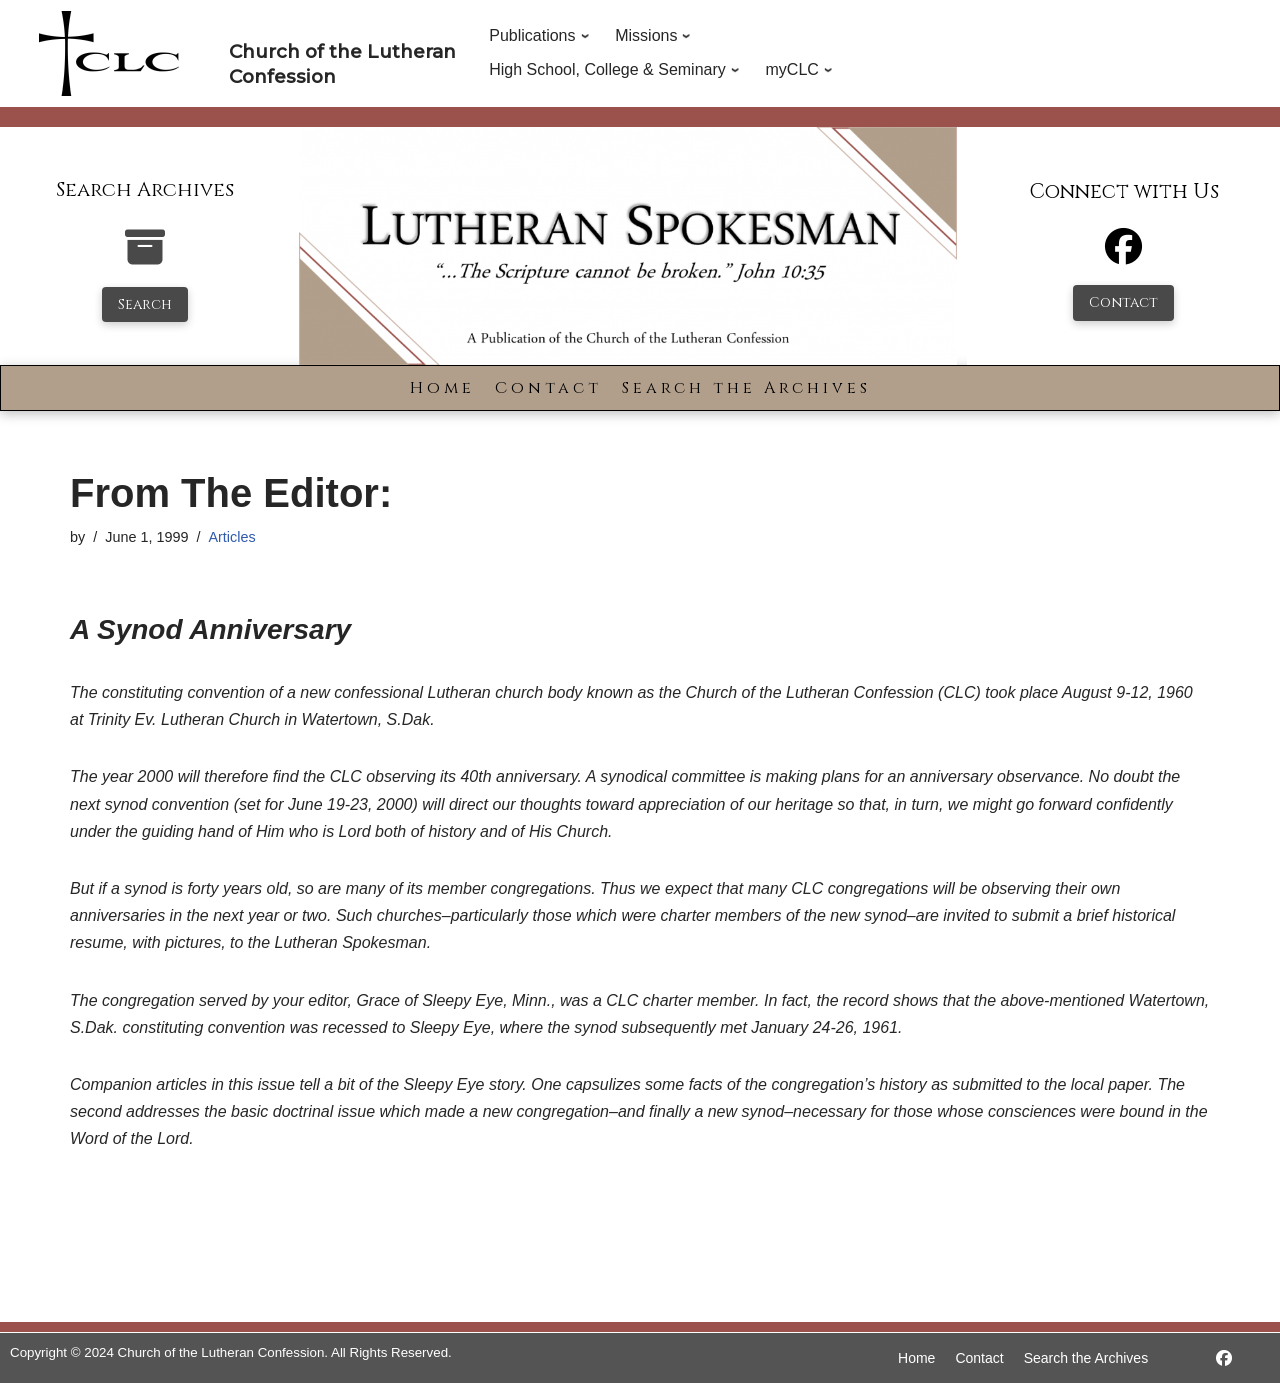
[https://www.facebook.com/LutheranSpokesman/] (1224, 1358)
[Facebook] (1123, 255)
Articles (231, 537)
